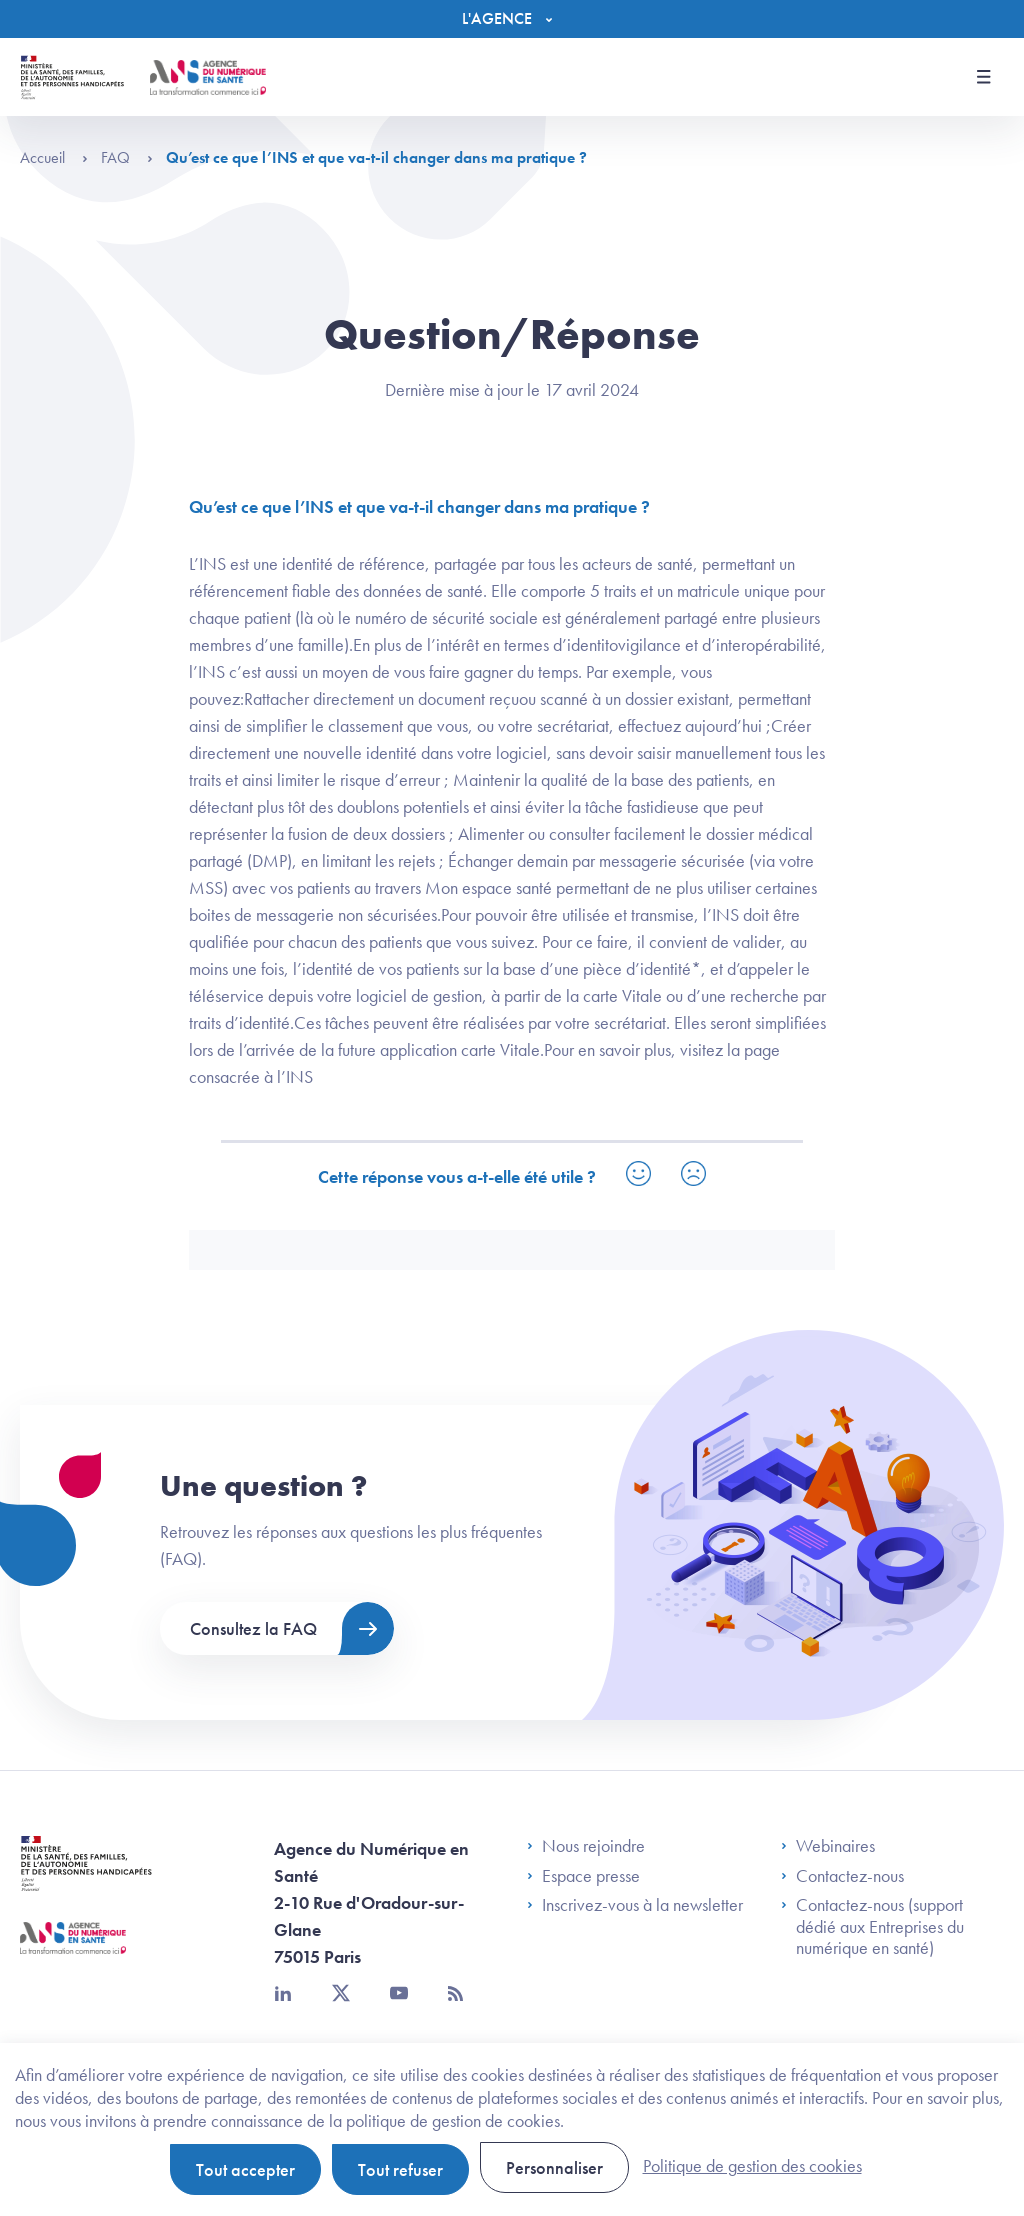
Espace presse (583, 1876)
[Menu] (512, 19)
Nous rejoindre (586, 1846)
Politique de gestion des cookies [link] (752, 2165)
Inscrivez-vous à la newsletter (635, 1905)
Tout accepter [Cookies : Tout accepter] (245, 2169)
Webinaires (828, 1846)
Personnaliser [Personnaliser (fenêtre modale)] (554, 2167)
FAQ (127, 157)
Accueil (54, 157)
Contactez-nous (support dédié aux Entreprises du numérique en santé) (872, 1926)
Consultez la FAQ (253, 1628)
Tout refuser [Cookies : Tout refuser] (400, 2169)
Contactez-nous (842, 1876)
